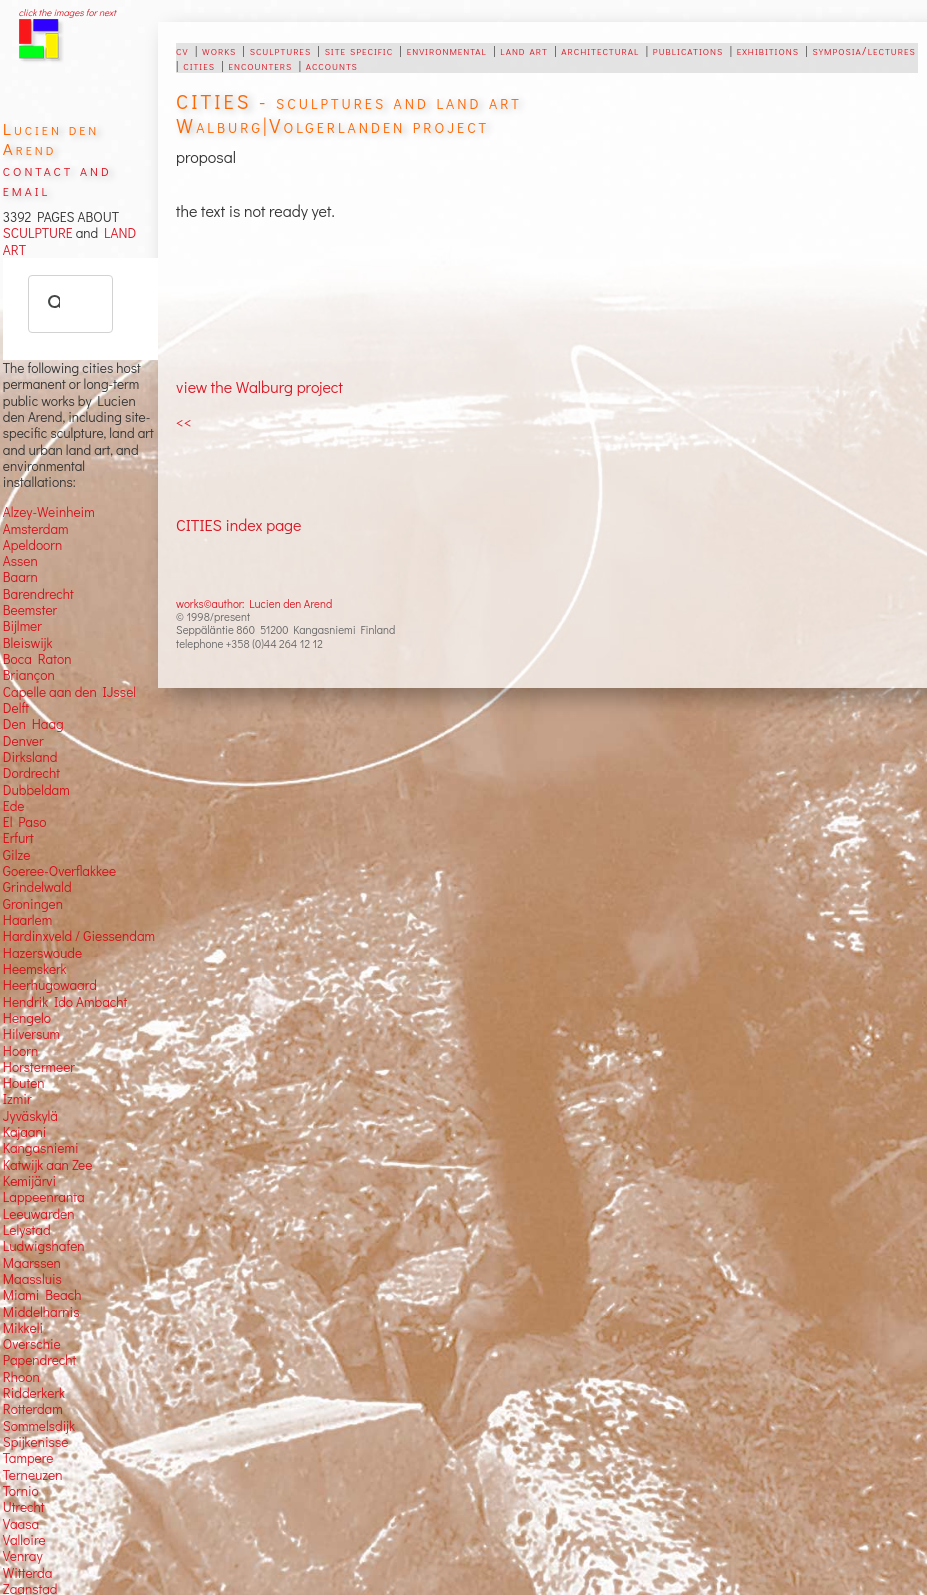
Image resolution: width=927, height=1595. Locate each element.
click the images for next (67, 12)
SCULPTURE (38, 233)
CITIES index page (238, 524)
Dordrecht (31, 773)
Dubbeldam (36, 790)
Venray (23, 1556)
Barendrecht (38, 594)
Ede (14, 806)
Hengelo (27, 1018)
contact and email (57, 179)
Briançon (29, 675)
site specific (359, 50)
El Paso (25, 822)
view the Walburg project (259, 386)
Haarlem (27, 920)
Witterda (28, 1573)
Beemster (30, 610)
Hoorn (20, 1051)
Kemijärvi (29, 1181)
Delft (16, 708)
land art (523, 50)
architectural (600, 50)
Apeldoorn (32, 545)
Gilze (17, 855)
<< (184, 421)
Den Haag (33, 724)
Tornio (21, 1491)
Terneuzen (33, 1475)
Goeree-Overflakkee (59, 871)
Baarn (20, 577)
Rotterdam (33, 1409)
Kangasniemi (41, 1148)
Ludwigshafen (44, 1246)
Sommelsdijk (39, 1426)
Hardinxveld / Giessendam (79, 936)
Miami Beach (42, 1295)
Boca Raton (37, 659)
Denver (23, 741)
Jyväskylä (30, 1116)
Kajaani (25, 1132)
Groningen (33, 904)
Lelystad (27, 1230)
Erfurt (18, 838)
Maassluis (32, 1279)
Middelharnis (41, 1312)
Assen (20, 561)
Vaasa (21, 1524)
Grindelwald (37, 887)
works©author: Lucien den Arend (254, 603)
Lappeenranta (44, 1197)
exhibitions (768, 50)
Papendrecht (40, 1360)
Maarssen (32, 1263)
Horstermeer (39, 1067)
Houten (24, 1083)
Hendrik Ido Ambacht (65, 1002)
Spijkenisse (36, 1442)
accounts (332, 65)
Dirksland (30, 757)
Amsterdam (36, 529)
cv (182, 50)
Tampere (28, 1458)
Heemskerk (35, 969)
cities (199, 65)
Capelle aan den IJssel (69, 692)
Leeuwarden (39, 1214)
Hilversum (31, 1034)
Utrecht (24, 1507)
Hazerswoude (42, 953)
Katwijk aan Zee (48, 1165)
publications (688, 50)
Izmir (17, 1099)
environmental (447, 50)
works (219, 50)
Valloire (24, 1540)
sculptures (280, 50)
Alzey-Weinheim (49, 512)
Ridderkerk (34, 1393)
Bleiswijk (28, 643)
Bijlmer (22, 626)
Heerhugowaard (50, 985)
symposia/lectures (863, 50)
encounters (260, 65)
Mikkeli (23, 1328)
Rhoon (21, 1377)
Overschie (32, 1344)
